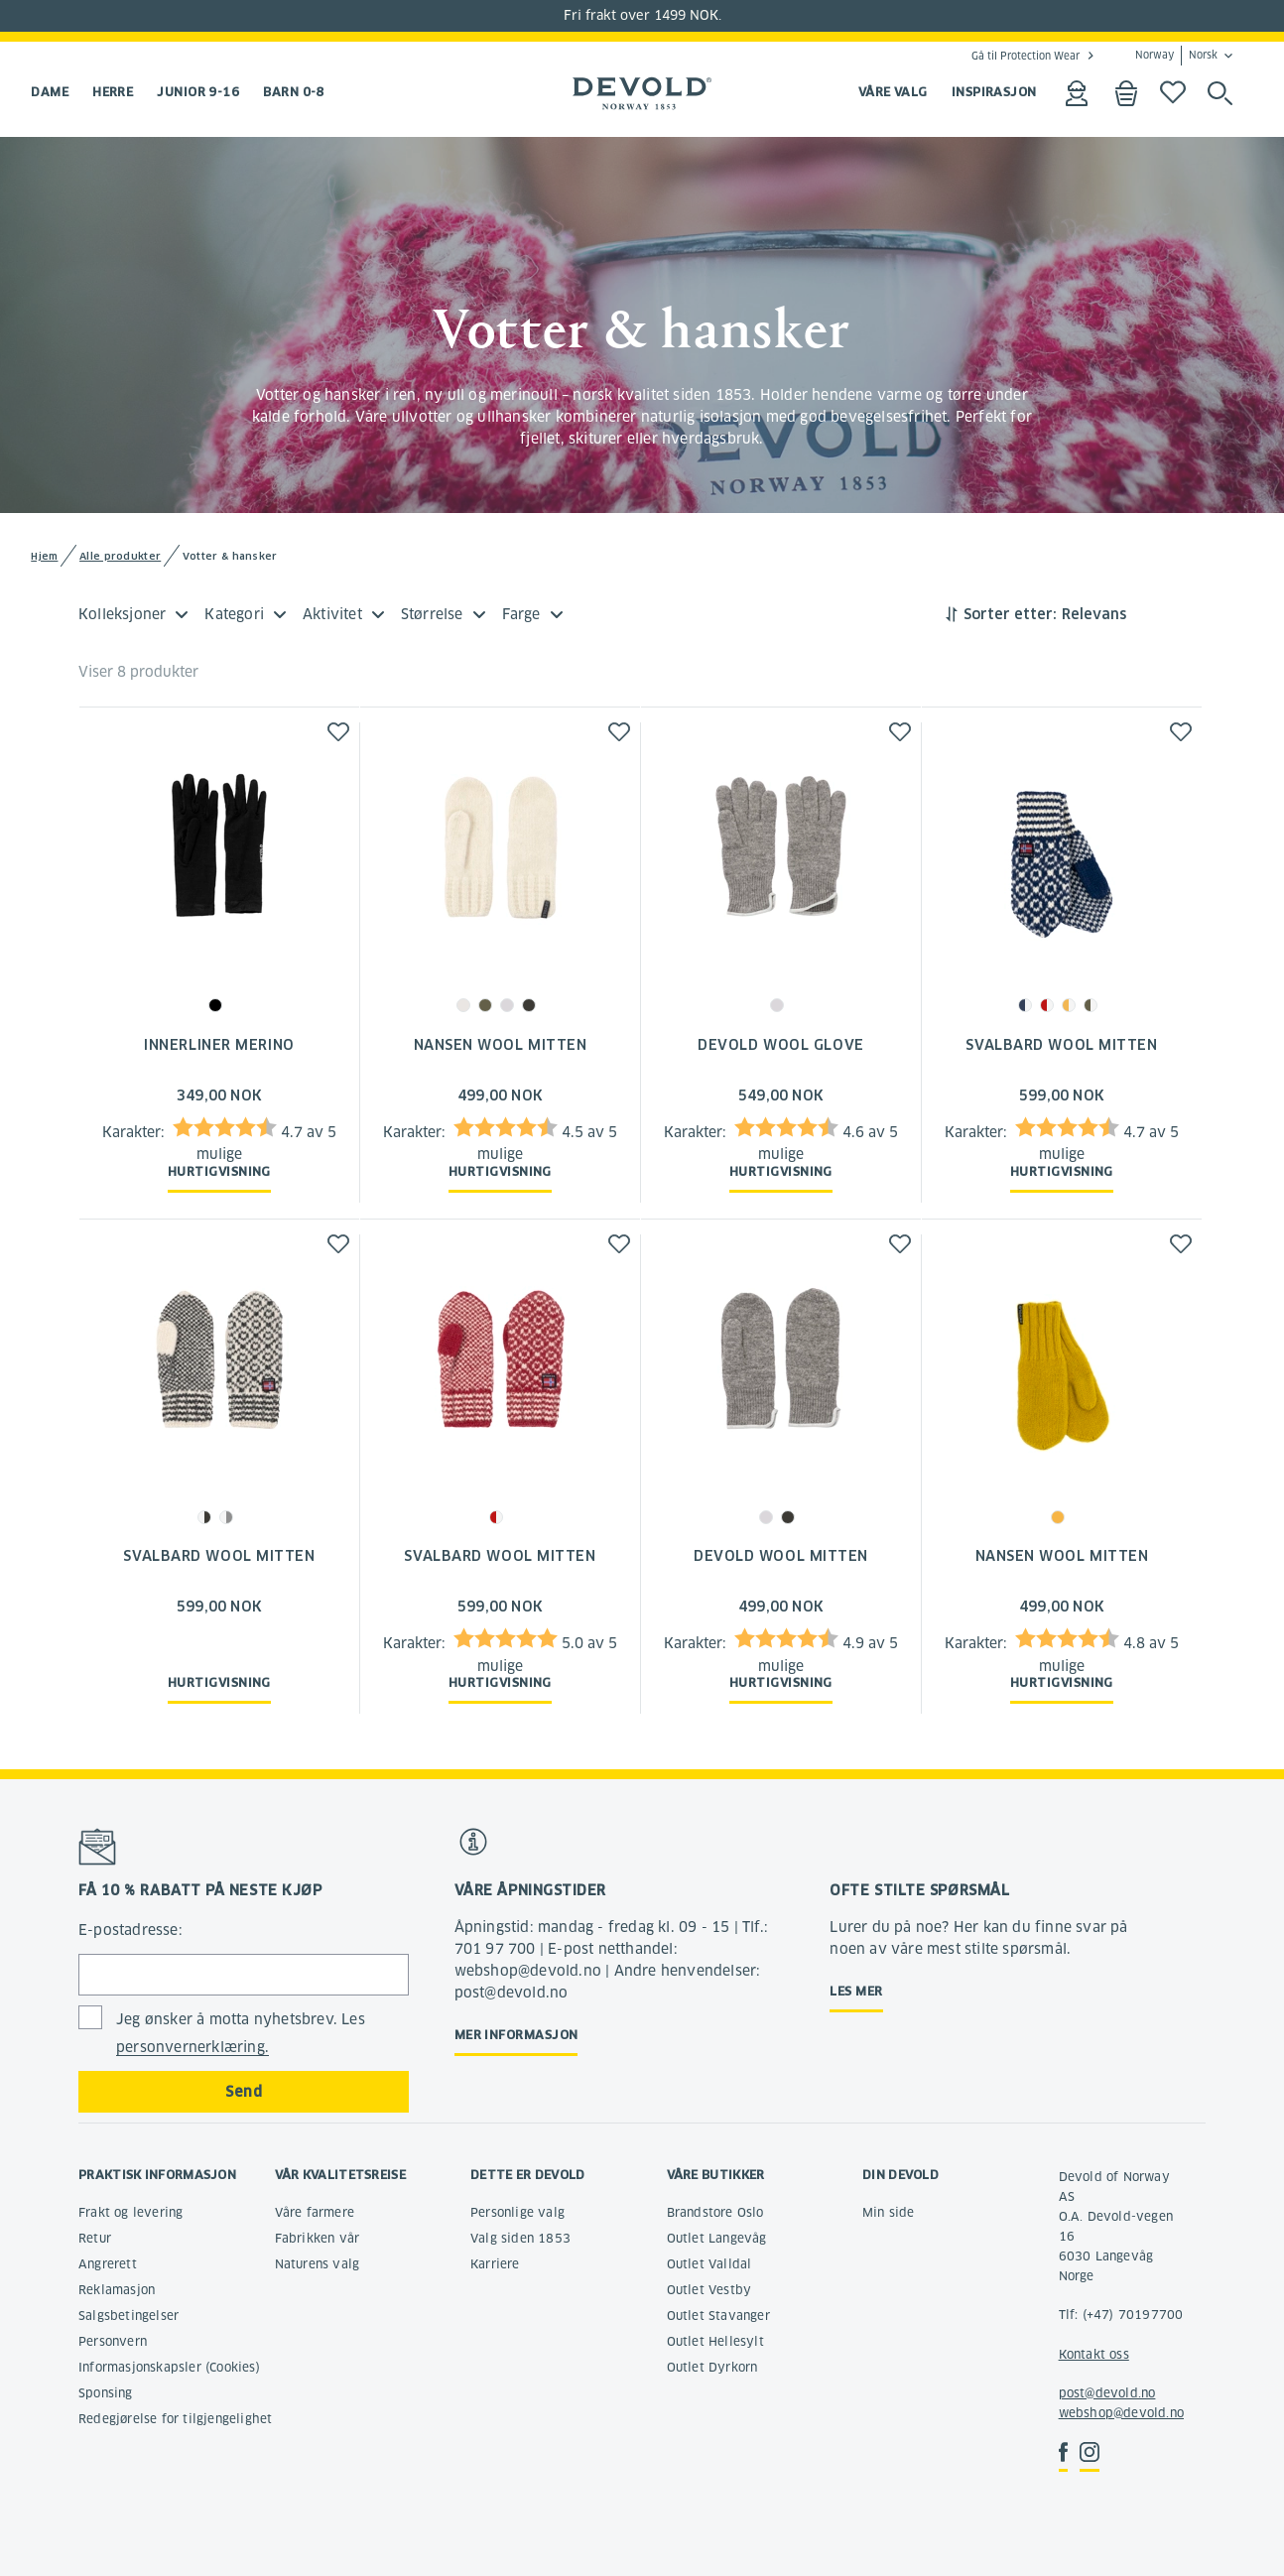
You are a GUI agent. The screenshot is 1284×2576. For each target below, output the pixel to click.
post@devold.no (1107, 2392)
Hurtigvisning (219, 1171)
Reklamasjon (116, 2289)
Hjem (44, 556)
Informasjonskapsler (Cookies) (169, 2367)
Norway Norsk (1176, 55)
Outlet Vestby (709, 2289)
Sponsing (105, 2392)
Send (243, 2092)
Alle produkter (120, 556)
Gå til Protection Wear (1025, 56)
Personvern (112, 2341)
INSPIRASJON (994, 91)
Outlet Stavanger (718, 2315)
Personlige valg (517, 2212)
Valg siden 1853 (520, 2238)
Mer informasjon (516, 2034)
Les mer (856, 1991)
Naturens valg (317, 2263)
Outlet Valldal (709, 2263)
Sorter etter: (1010, 614)
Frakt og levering (130, 2212)
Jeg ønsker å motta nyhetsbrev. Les (240, 2033)
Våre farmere (314, 2212)
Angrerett (107, 2263)
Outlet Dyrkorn (712, 2367)
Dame (49, 91)
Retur (94, 2238)
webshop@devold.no (1121, 2412)
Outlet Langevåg (717, 2238)
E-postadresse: (130, 1930)
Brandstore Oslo (715, 2212)
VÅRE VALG (893, 91)
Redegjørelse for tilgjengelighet (175, 2418)
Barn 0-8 (293, 91)
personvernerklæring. (192, 2047)
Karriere (495, 2263)
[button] (338, 731)
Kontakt (1082, 2354)
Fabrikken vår (317, 2238)
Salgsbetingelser (128, 2315)
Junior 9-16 (198, 91)
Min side (888, 2212)
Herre (112, 91)
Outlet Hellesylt (715, 2341)
